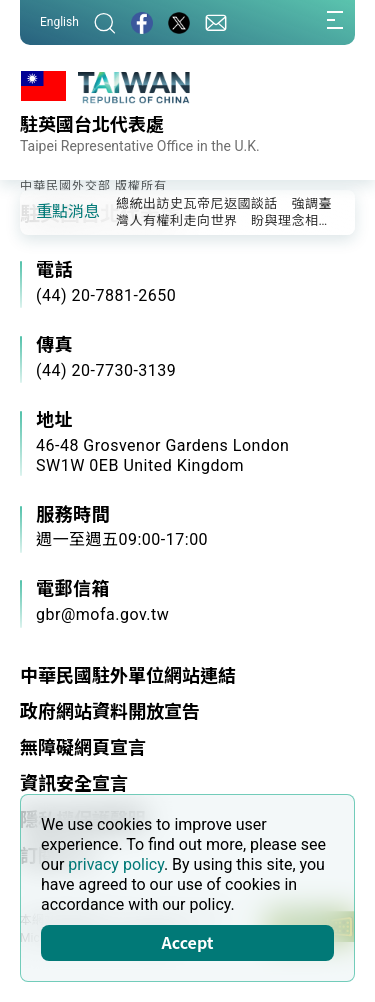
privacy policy (116, 864)
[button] (50, 211)
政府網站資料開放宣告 (110, 711)
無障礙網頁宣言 (83, 747)
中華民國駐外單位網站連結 (128, 675)
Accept (188, 942)
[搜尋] (105, 22)
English (59, 22)
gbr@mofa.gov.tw (102, 614)
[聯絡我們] (216, 22)
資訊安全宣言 (74, 783)
